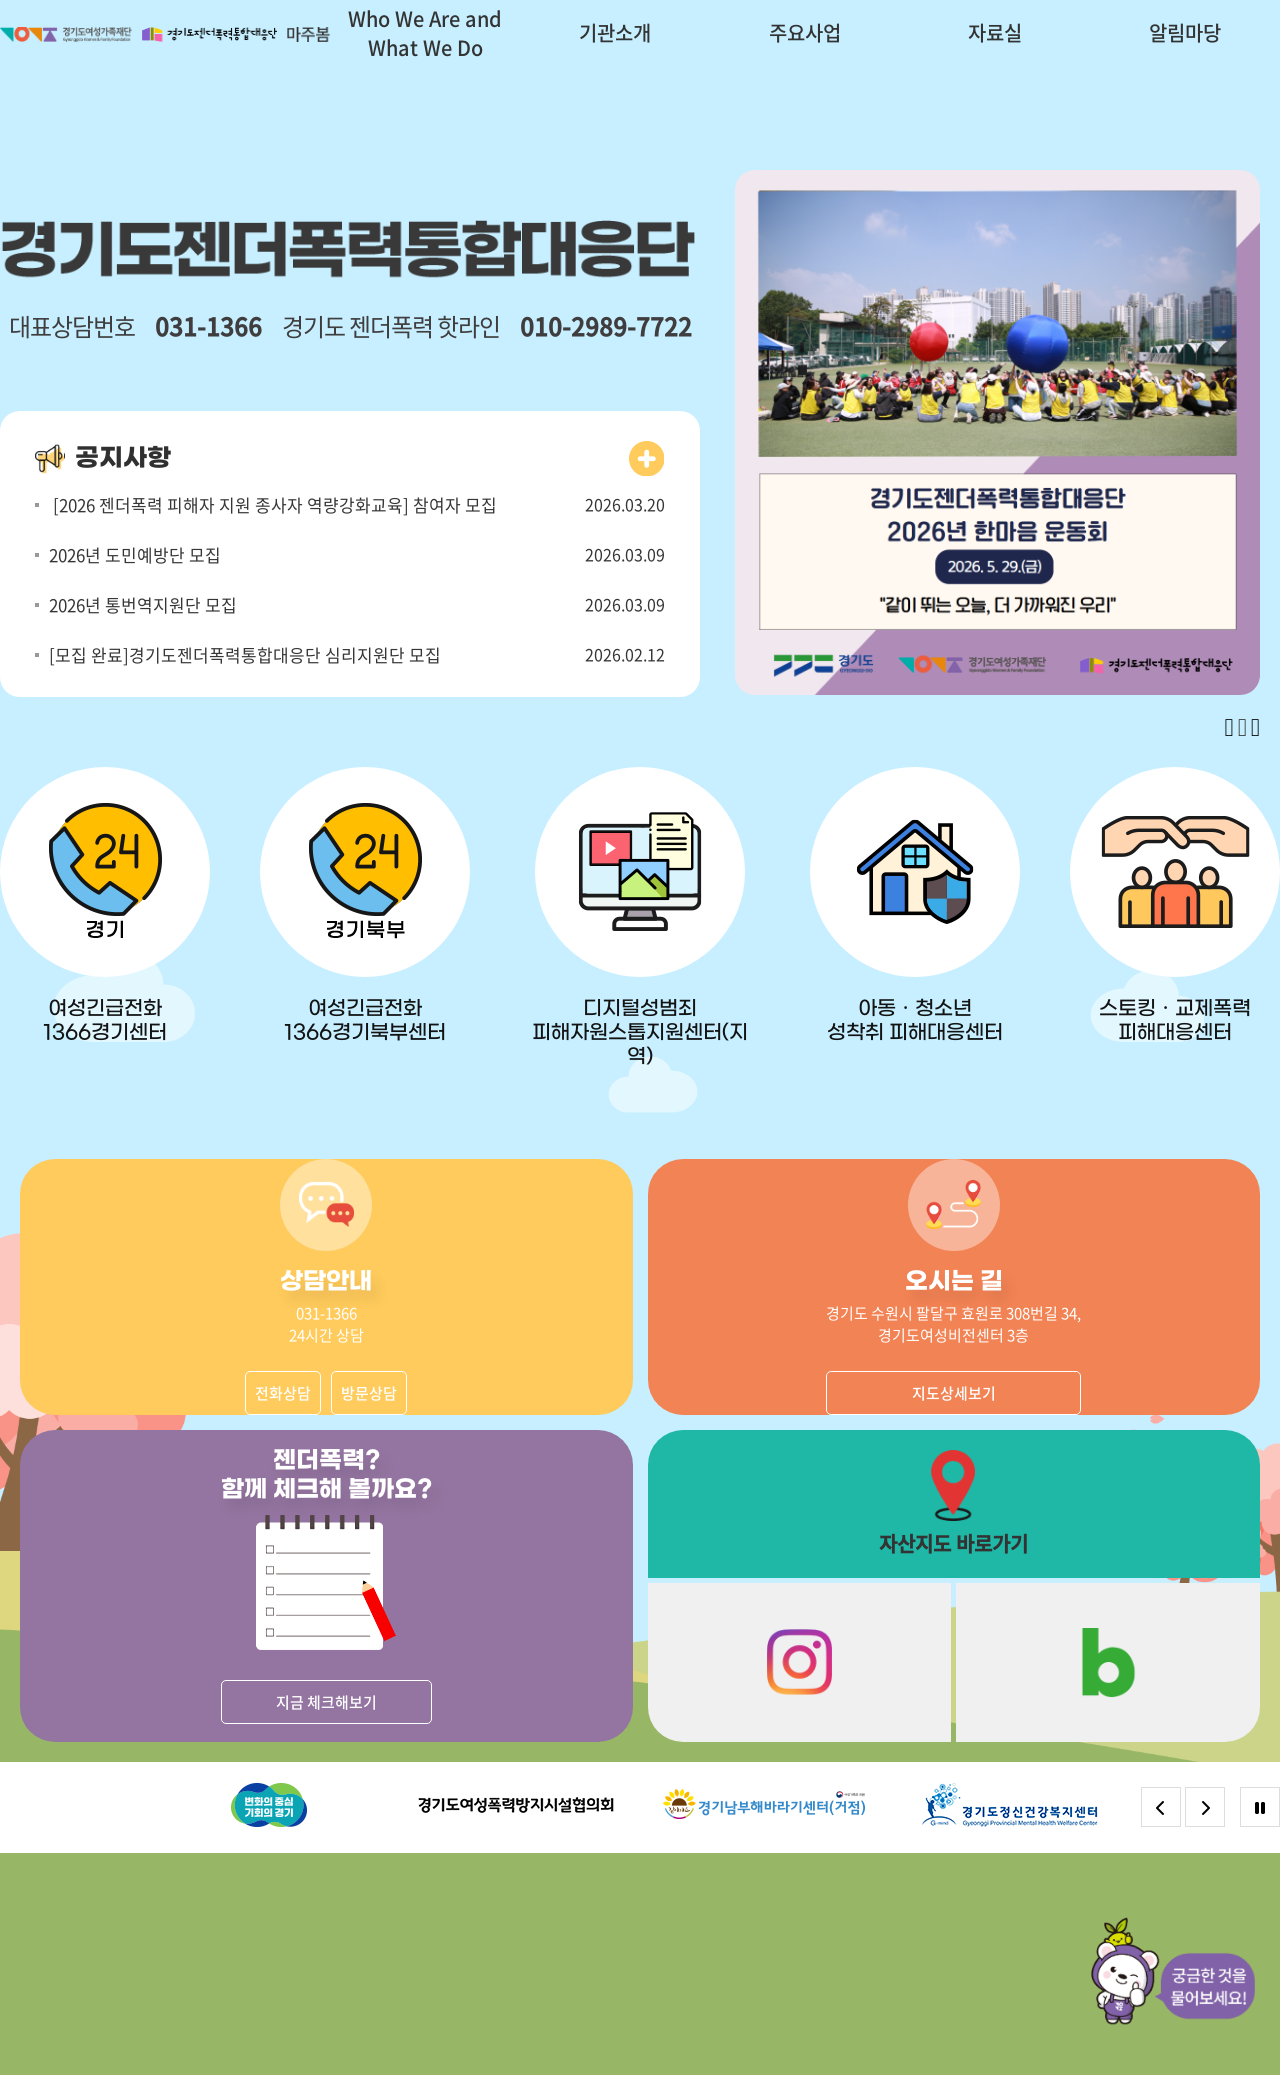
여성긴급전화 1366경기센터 (105, 1021)
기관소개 (615, 32)
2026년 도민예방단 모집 (135, 554)
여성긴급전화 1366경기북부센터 (365, 1021)
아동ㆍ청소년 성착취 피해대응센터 (915, 1021)
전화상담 (283, 1393)
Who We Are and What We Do (425, 33)
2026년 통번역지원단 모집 (143, 604)
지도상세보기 (954, 1393)
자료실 (995, 32)
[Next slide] (1255, 728)
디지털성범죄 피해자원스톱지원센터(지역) (640, 1033)
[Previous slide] (1229, 728)
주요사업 (805, 32)
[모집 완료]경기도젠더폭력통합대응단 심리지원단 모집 (245, 654)
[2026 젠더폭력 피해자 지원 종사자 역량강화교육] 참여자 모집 (273, 504)
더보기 (647, 459)
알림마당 (1185, 32)
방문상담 (369, 1393)
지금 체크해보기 (326, 1702)
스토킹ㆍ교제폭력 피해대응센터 (1175, 1021)
